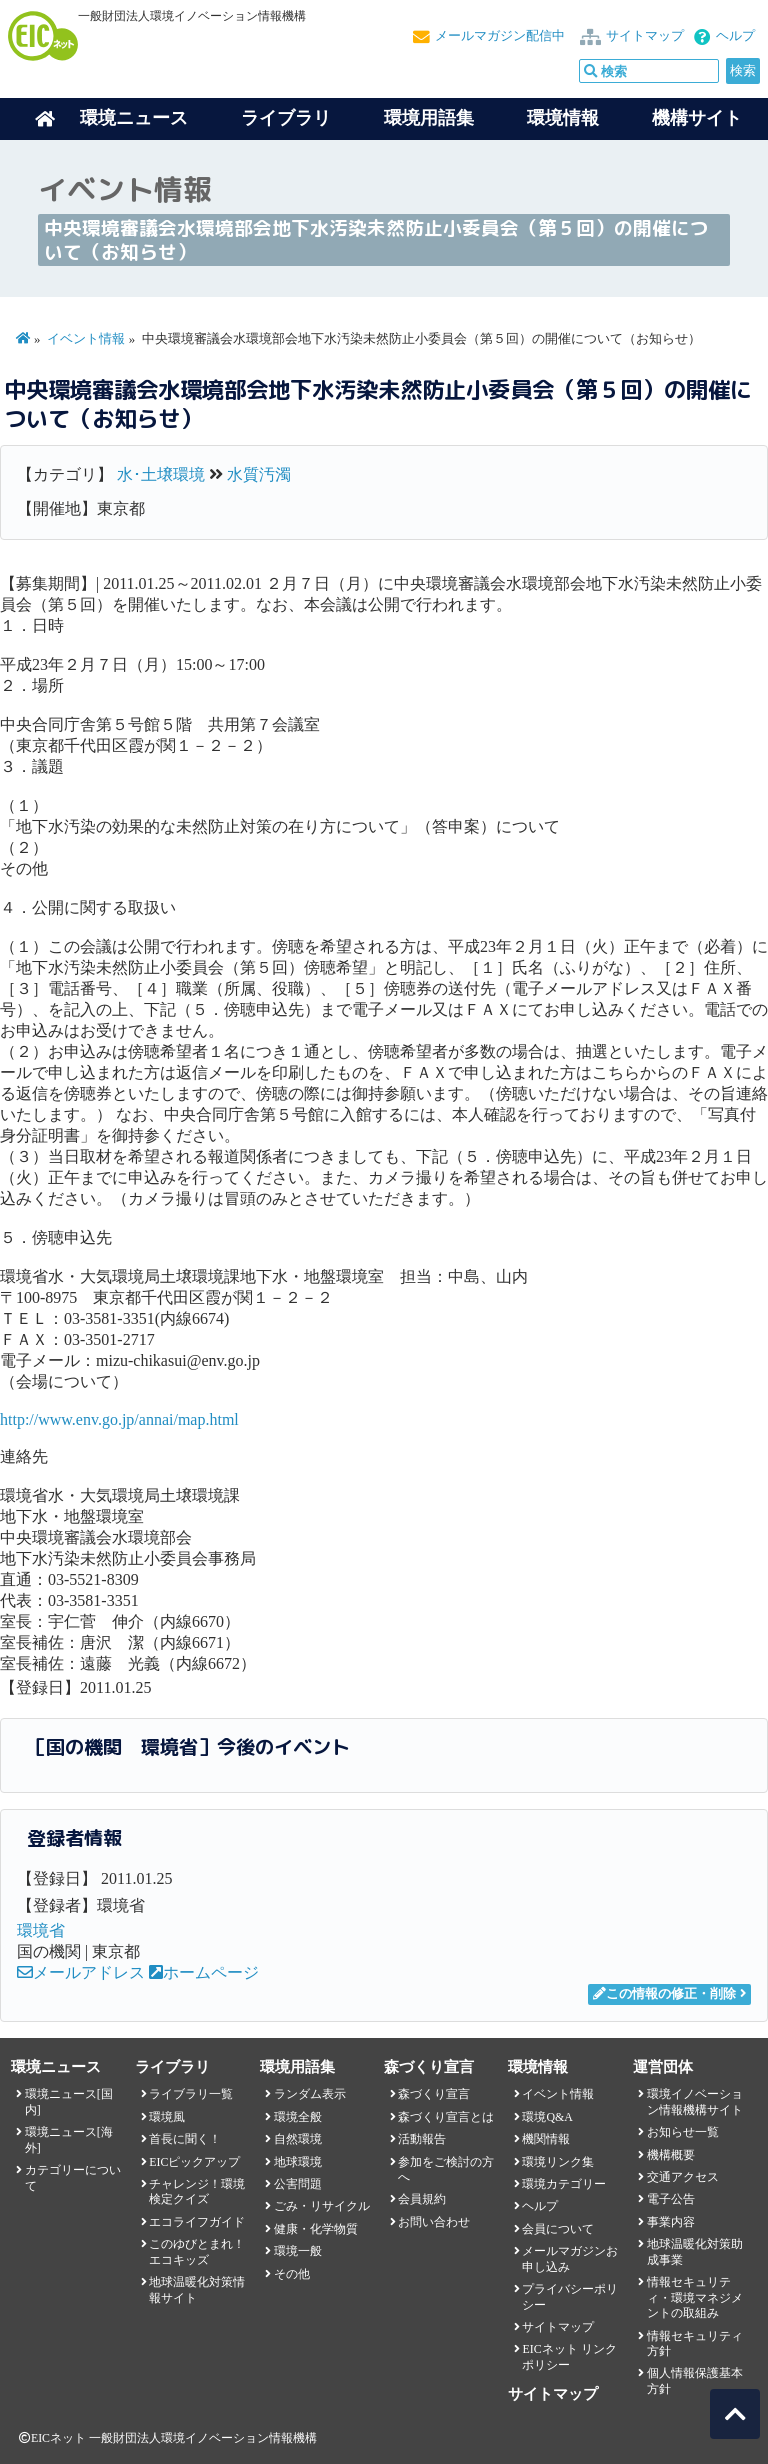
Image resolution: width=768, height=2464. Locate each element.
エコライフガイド (197, 2222)
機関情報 (546, 2139)
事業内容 (671, 2222)
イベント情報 (86, 339)
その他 (292, 2274)
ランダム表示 (310, 2094)
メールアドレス (81, 1972)
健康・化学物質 (316, 2229)
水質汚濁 (259, 474)
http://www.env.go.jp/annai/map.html (119, 1419)
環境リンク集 (558, 2162)
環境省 (41, 1930)
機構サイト (697, 118)
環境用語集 (429, 118)
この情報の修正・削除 (664, 1994)
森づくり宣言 (434, 2094)
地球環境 (298, 2162)
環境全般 (298, 2117)
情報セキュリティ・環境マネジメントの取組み (695, 2297)
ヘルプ (735, 36)
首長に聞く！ (185, 2139)
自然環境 (298, 2139)
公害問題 (298, 2184)
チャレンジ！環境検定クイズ (197, 2191)
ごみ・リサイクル (322, 2206)
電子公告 (671, 2199)
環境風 (167, 2117)
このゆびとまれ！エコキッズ (197, 2251)
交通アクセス (683, 2177)
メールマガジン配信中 (500, 36)
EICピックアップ (194, 2162)
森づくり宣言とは (446, 2117)
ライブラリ (286, 118)
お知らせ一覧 (683, 2132)
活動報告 (422, 2139)
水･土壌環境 (161, 474)
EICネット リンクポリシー (569, 2356)
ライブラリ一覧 (191, 2094)
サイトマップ (645, 36)
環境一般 (298, 2251)
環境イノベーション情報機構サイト (695, 2101)
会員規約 (422, 2199)
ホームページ (204, 1972)
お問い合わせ (434, 2222)
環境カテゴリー (564, 2184)
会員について (558, 2229)
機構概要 (671, 2155)
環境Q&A (547, 2117)
